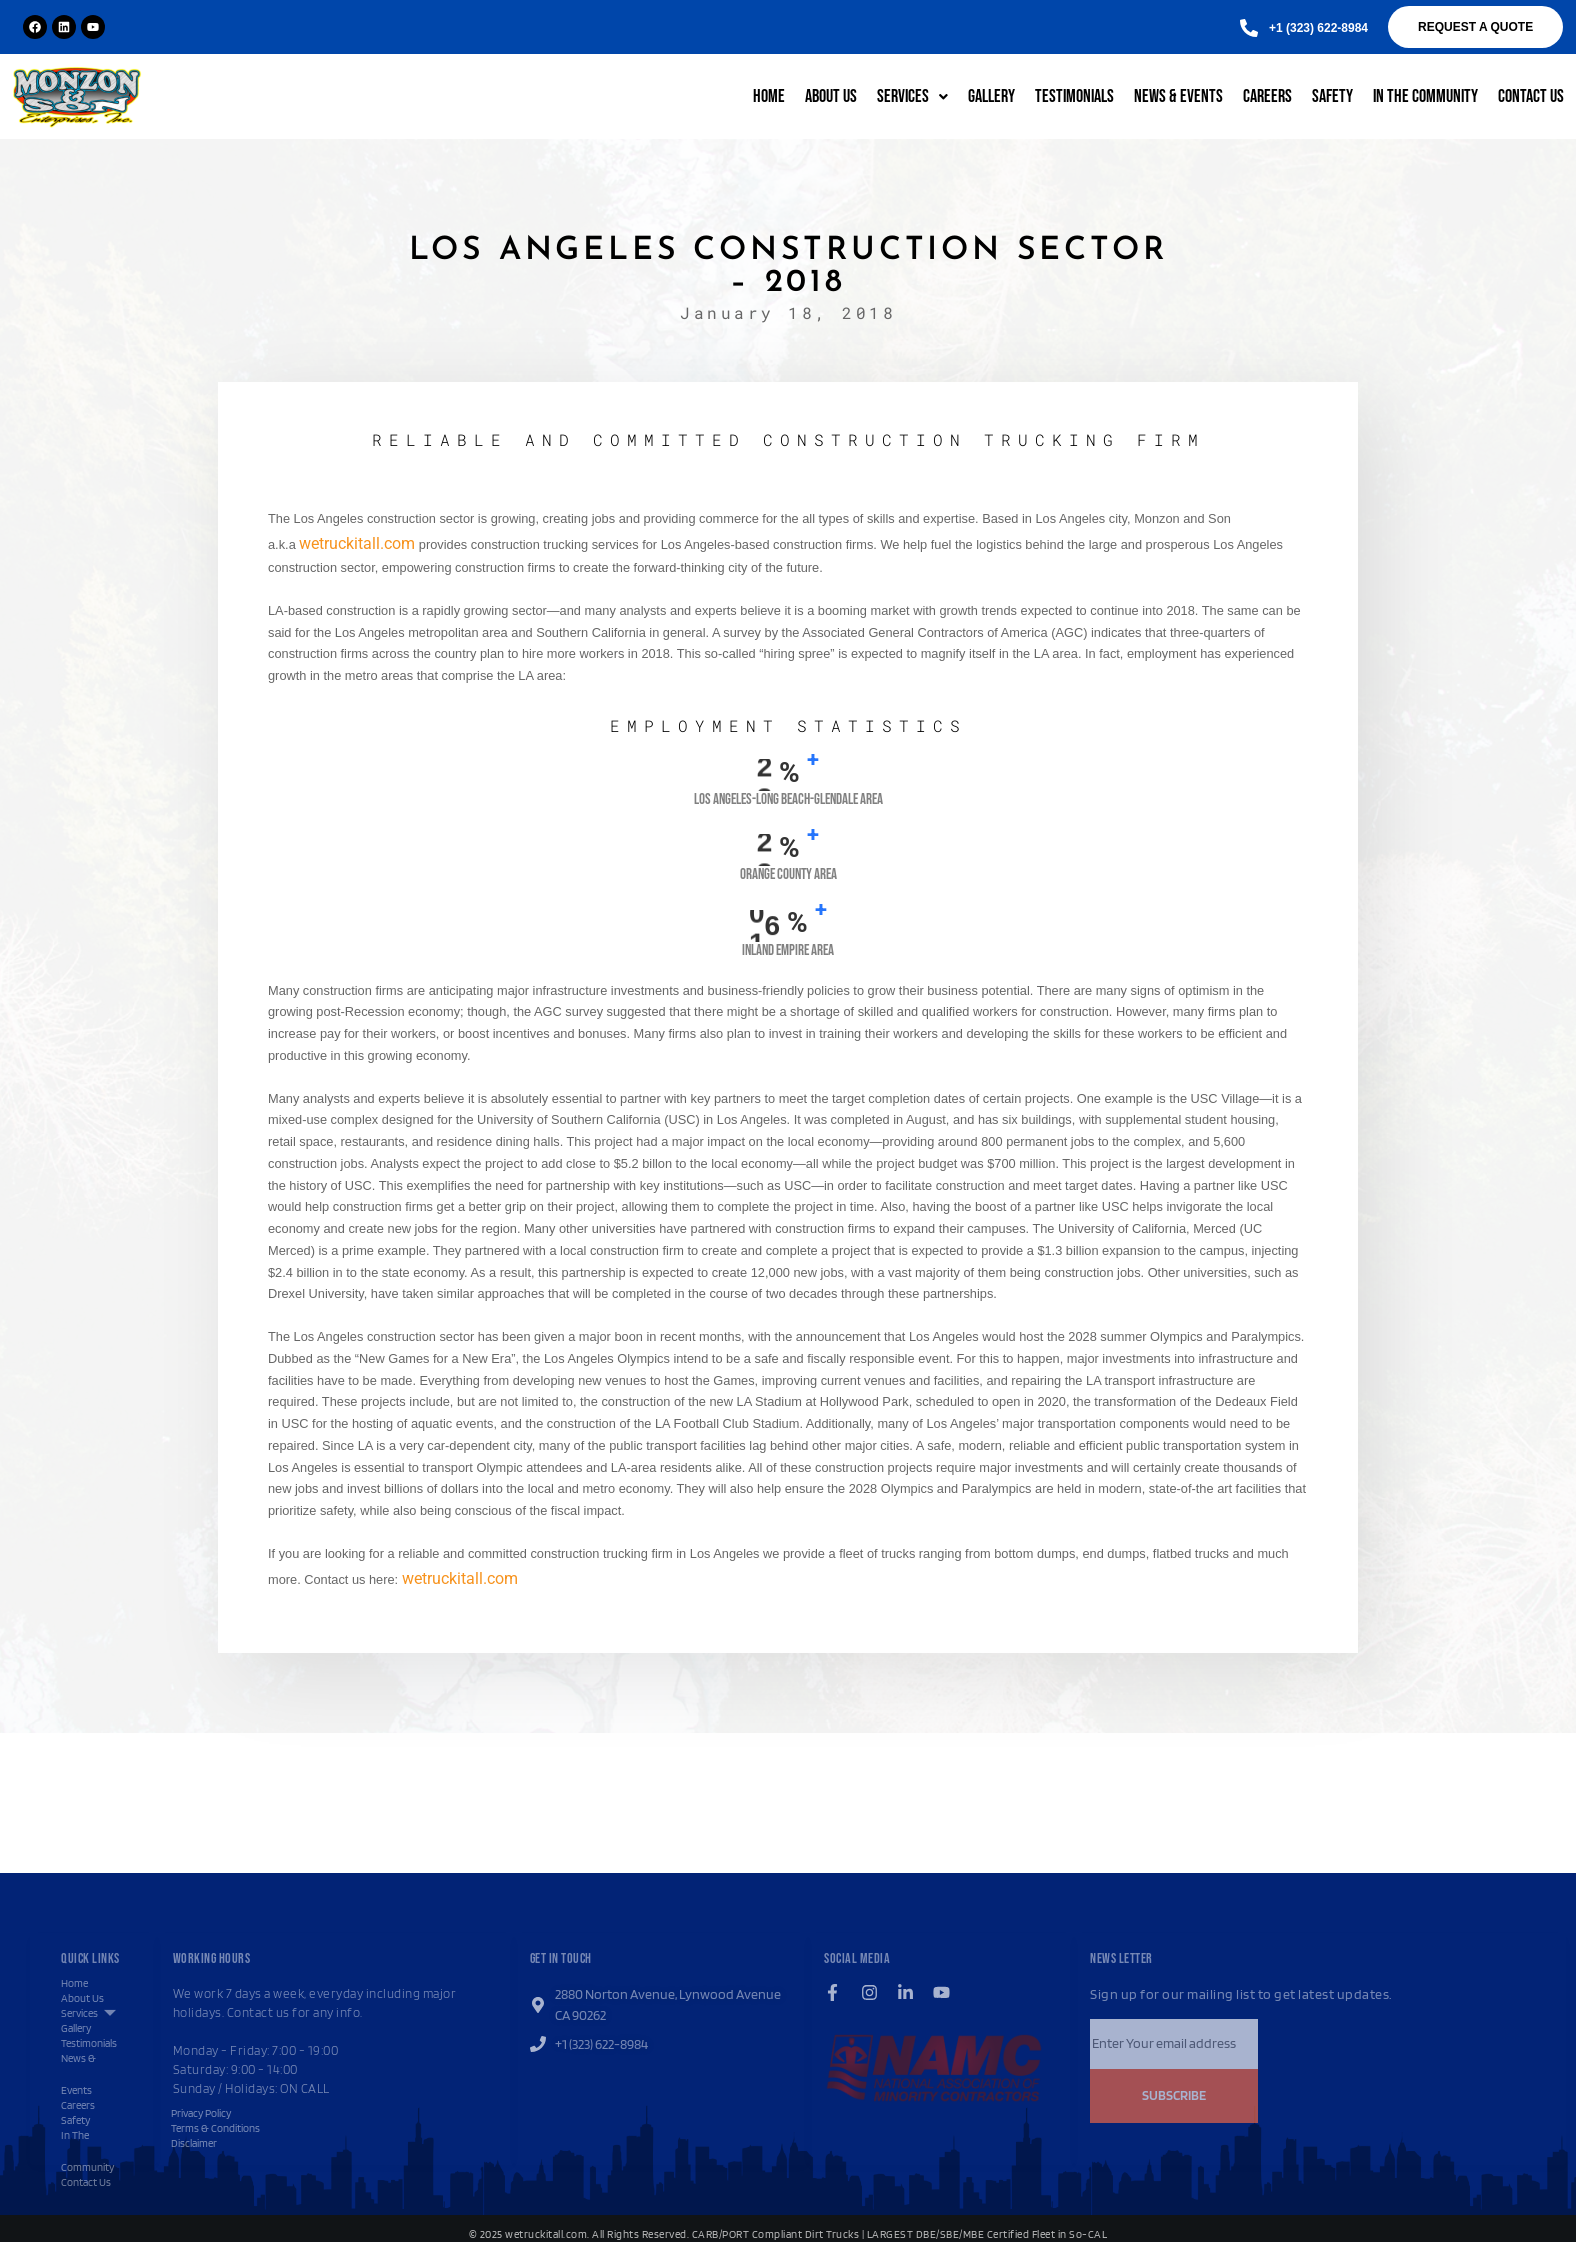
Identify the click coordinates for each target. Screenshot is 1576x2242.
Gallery (991, 96)
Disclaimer (194, 2143)
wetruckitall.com (357, 543)
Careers (1267, 96)
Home (769, 96)
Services (912, 96)
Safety (1332, 96)
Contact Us (1531, 96)
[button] (1318, 28)
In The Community (1425, 96)
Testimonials (1074, 96)
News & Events (1178, 96)
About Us (831, 96)
